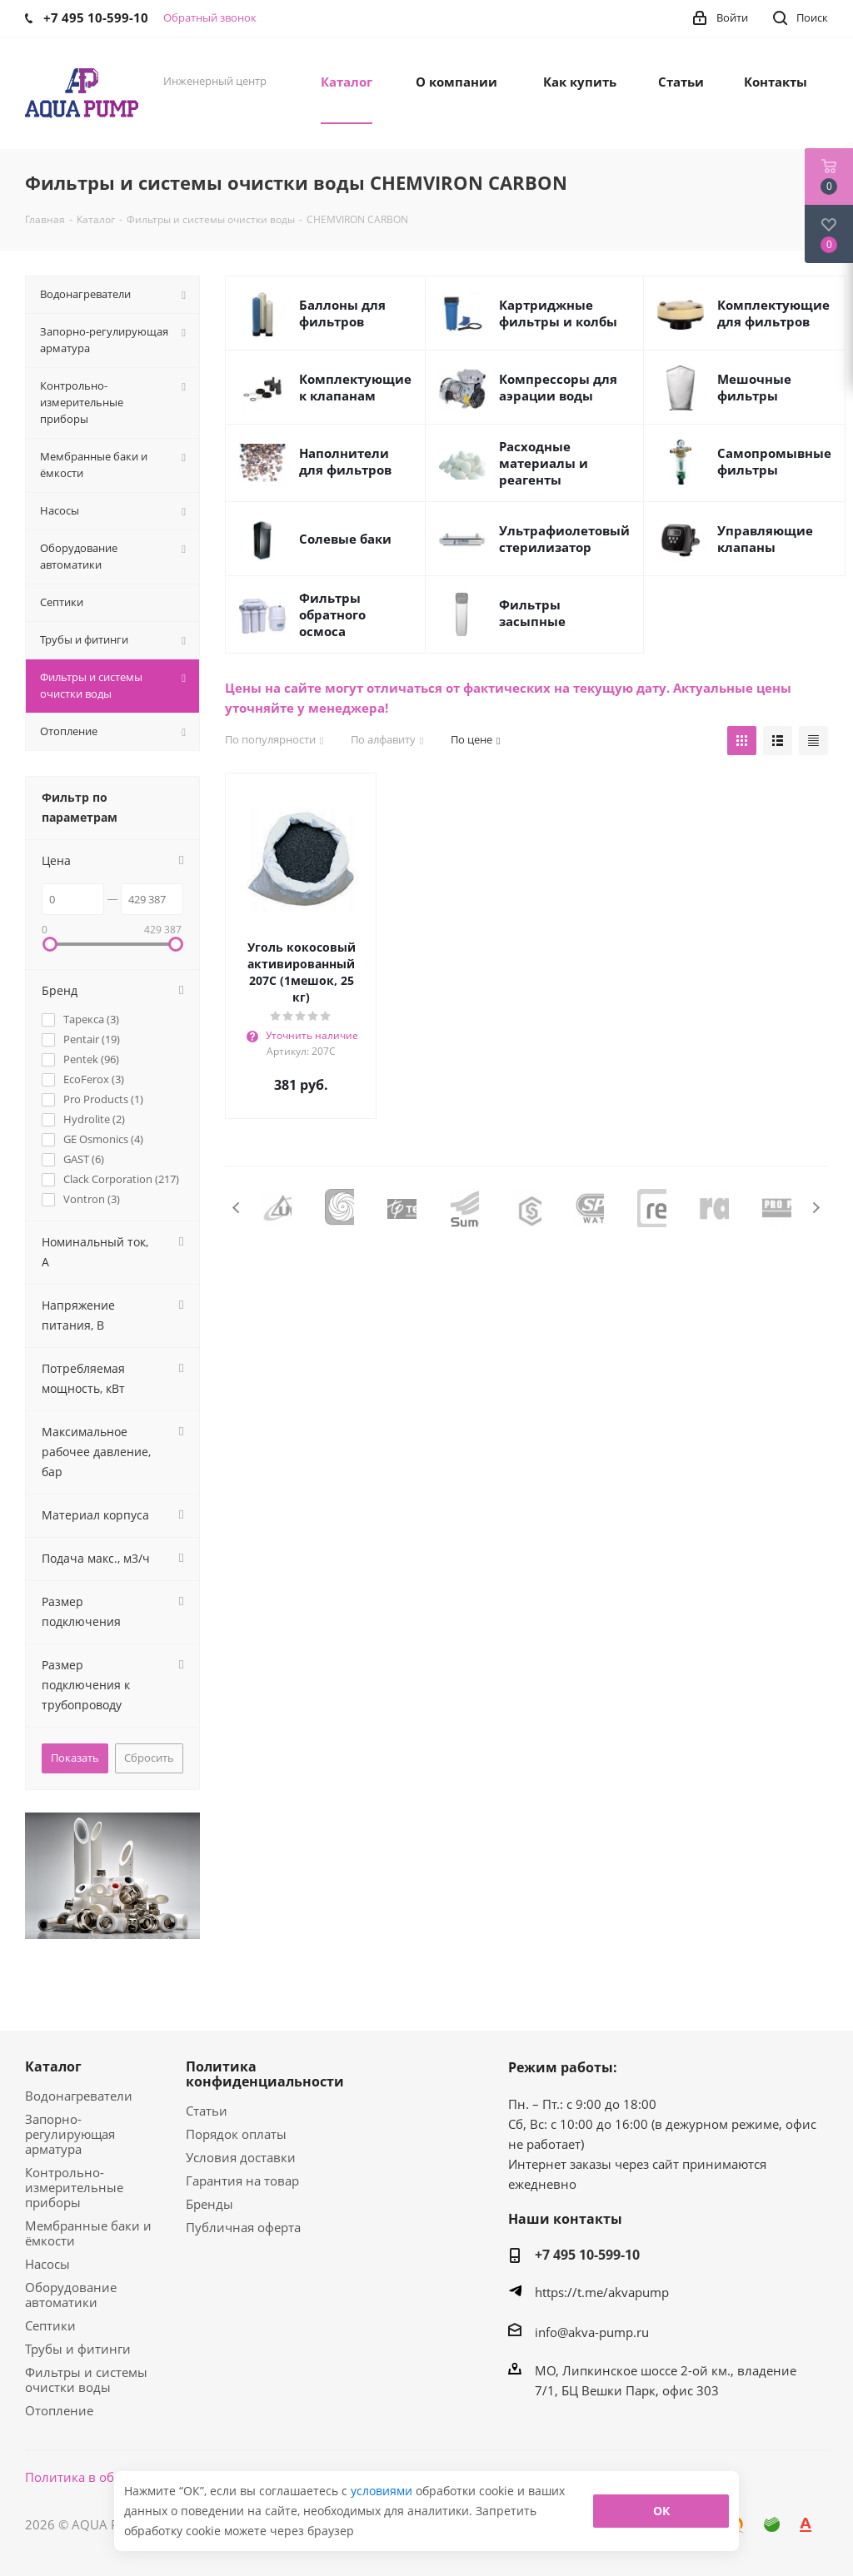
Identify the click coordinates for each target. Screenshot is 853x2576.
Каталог (53, 2066)
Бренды (209, 2204)
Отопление (59, 2410)
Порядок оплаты (236, 2134)
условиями (383, 2491)
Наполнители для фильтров (345, 461)
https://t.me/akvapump (602, 2292)
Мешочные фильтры (754, 387)
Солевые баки (345, 538)
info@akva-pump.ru (592, 2332)
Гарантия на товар (242, 2180)
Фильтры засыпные (532, 612)
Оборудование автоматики (71, 2294)
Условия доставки (241, 2157)
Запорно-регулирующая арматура (70, 2134)
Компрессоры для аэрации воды (558, 387)
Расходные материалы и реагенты (543, 463)
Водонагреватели (78, 2095)
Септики (50, 2325)
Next (816, 1208)
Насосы (47, 2263)
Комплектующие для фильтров (773, 313)
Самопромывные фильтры (774, 461)
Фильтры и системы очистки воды (86, 2379)
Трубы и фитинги (78, 2348)
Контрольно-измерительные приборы (74, 2187)
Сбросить (149, 1757)
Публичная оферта (243, 2227)
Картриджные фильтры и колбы (558, 313)
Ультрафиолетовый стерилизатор (564, 538)
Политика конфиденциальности (265, 2074)
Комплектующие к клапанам (355, 387)
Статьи (206, 2110)
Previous (237, 1208)
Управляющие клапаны (765, 538)
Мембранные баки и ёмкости (88, 2233)
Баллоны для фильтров (342, 313)
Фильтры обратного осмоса (332, 614)
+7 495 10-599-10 (587, 2254)
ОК (661, 2511)
